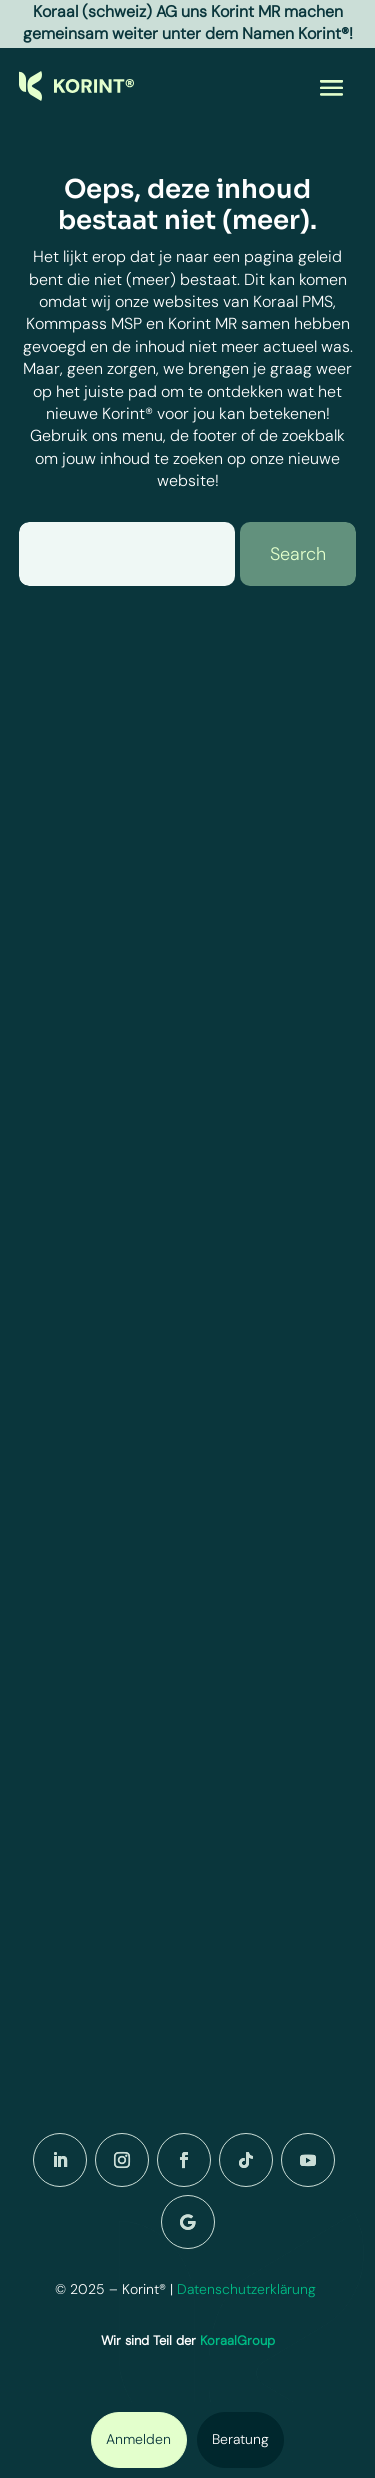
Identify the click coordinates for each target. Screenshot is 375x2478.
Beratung (240, 2439)
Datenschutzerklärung (248, 2289)
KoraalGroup (237, 2340)
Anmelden (138, 2439)
